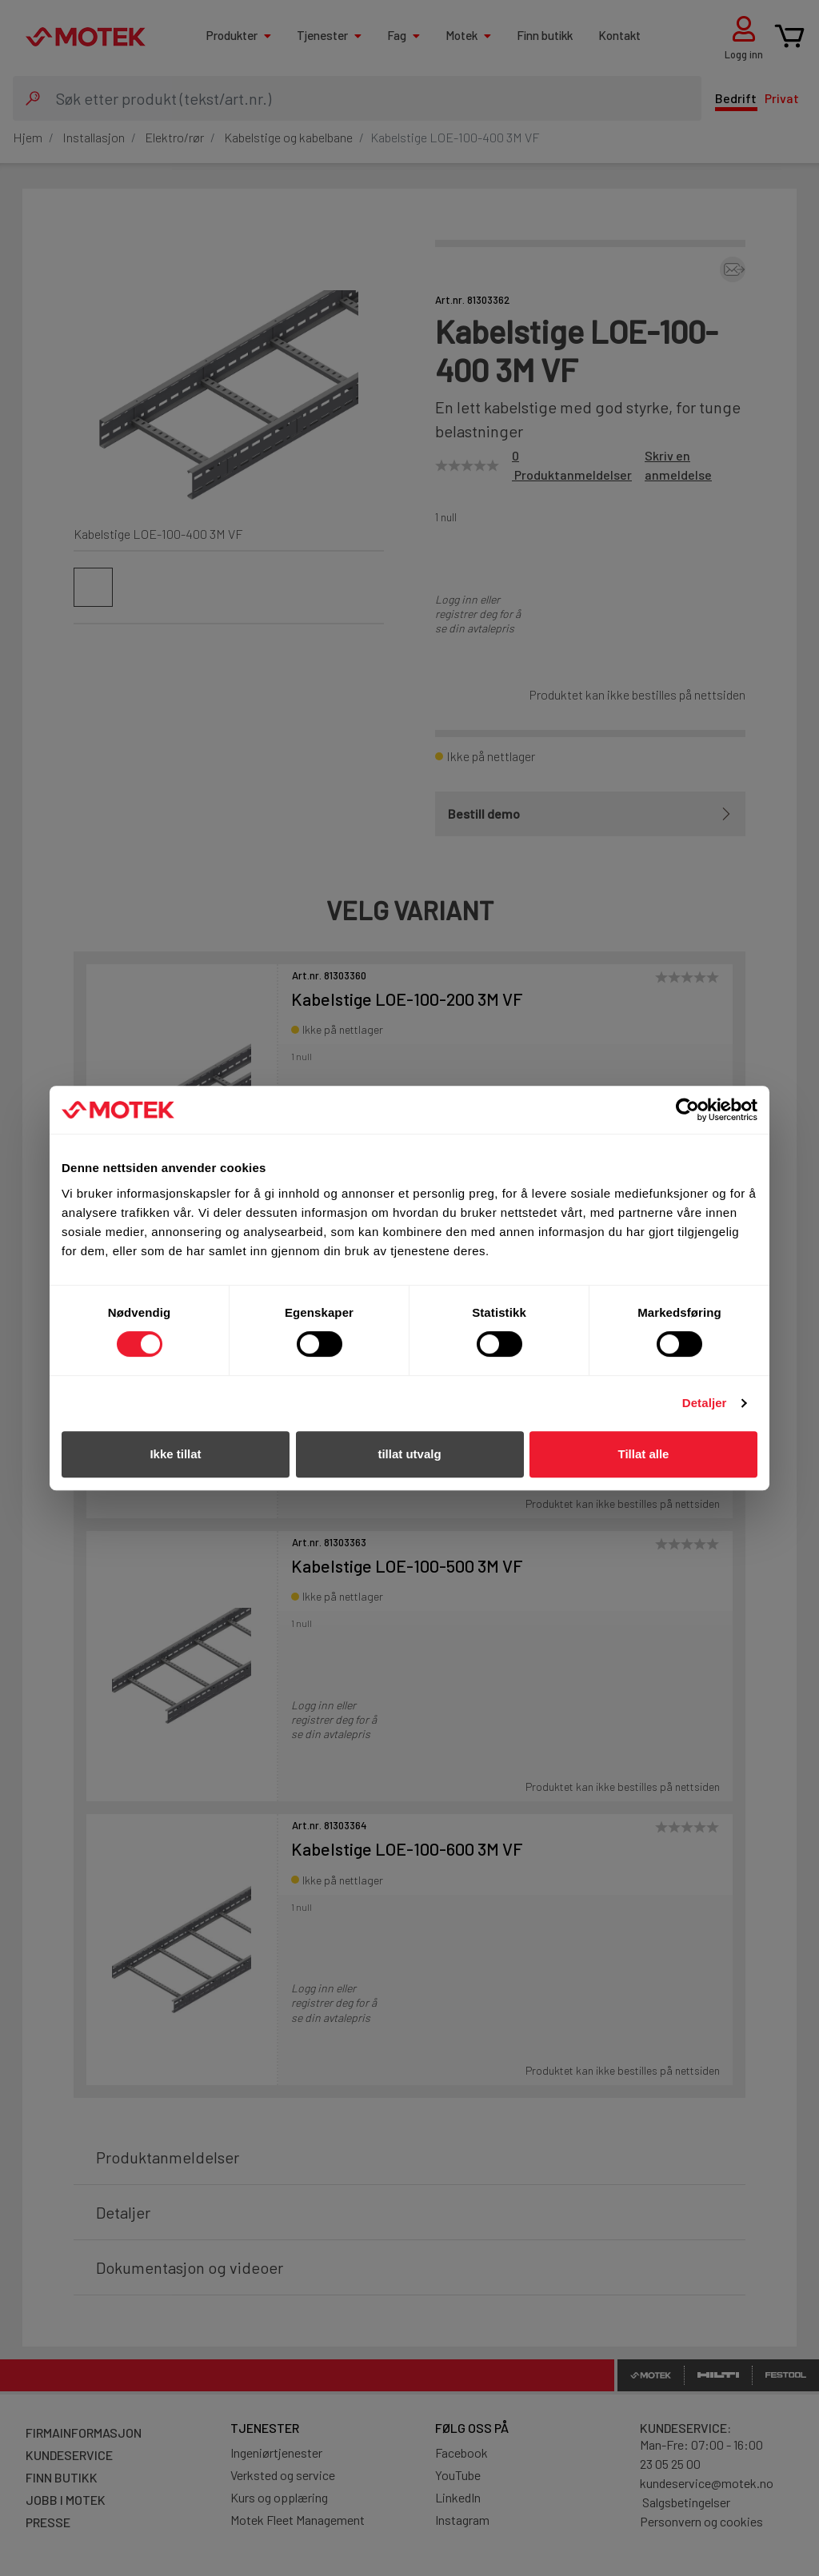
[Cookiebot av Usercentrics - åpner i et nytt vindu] (687, 1110)
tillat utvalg (409, 1454)
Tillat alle (643, 1454)
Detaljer (704, 1403)
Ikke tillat (175, 1454)
